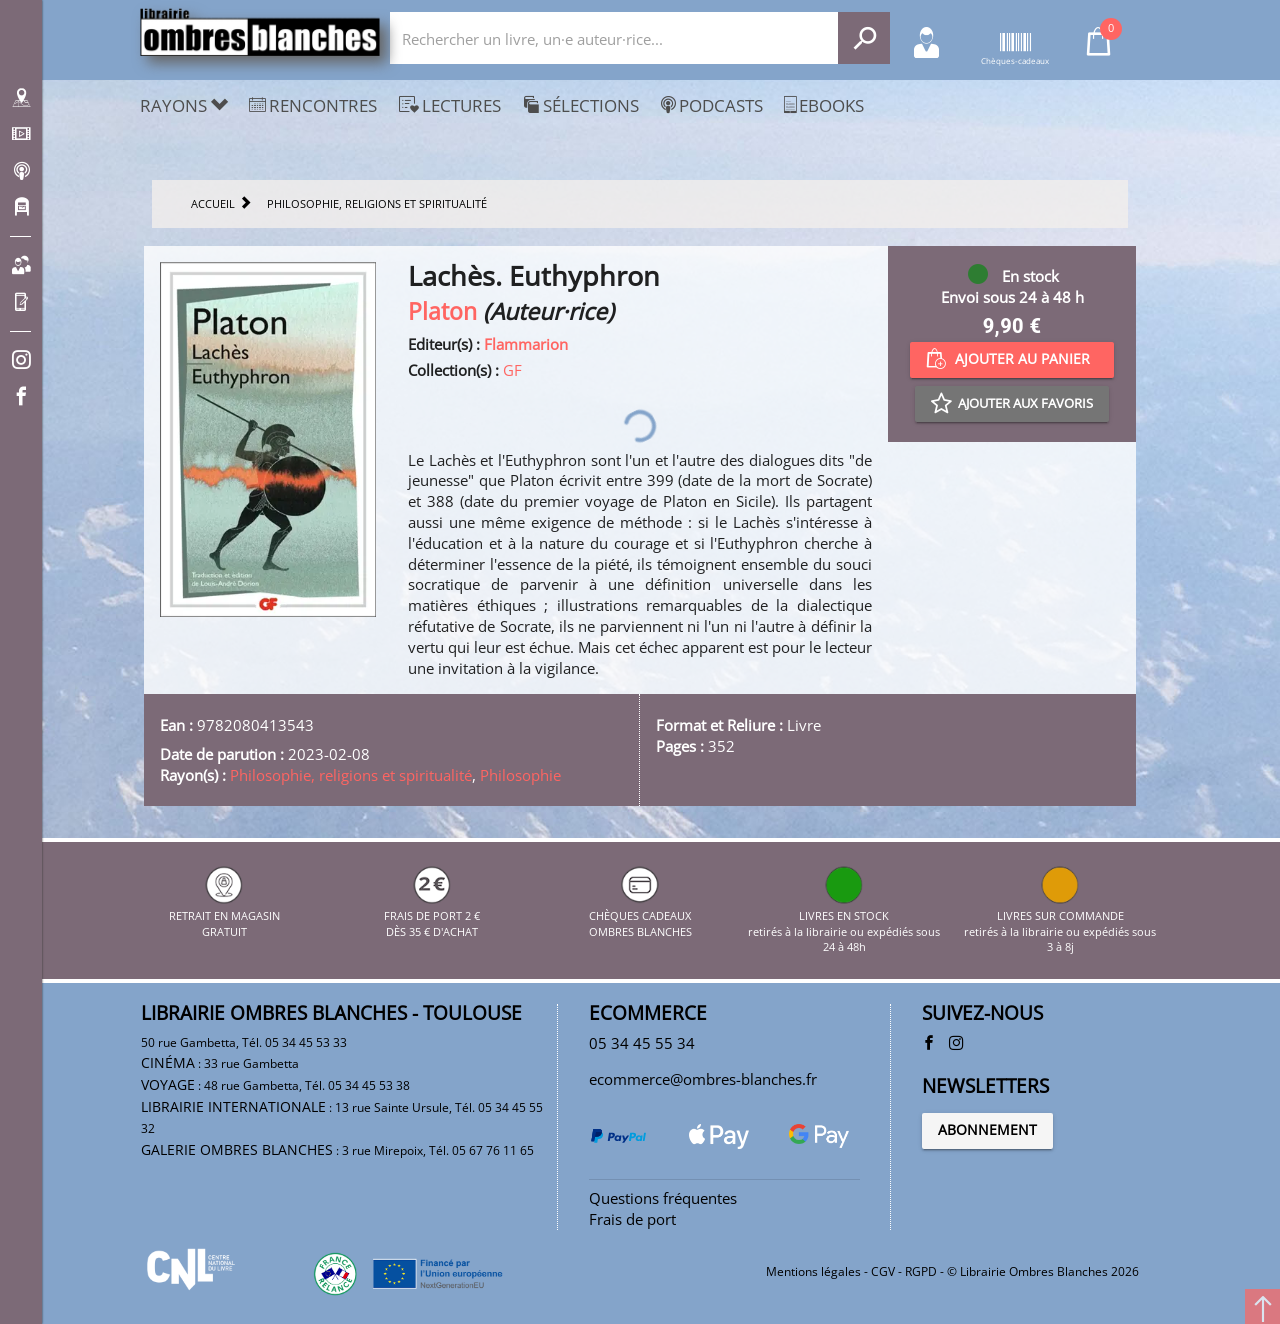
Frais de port (632, 1219)
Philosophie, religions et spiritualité (351, 775)
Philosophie (520, 775)
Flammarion (526, 344)
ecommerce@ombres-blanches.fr (703, 1079)
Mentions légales (813, 1271)
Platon (442, 311)
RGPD (921, 1271)
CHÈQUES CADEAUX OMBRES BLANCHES (640, 915)
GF (512, 370)
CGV (883, 1271)
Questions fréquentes (663, 1198)
